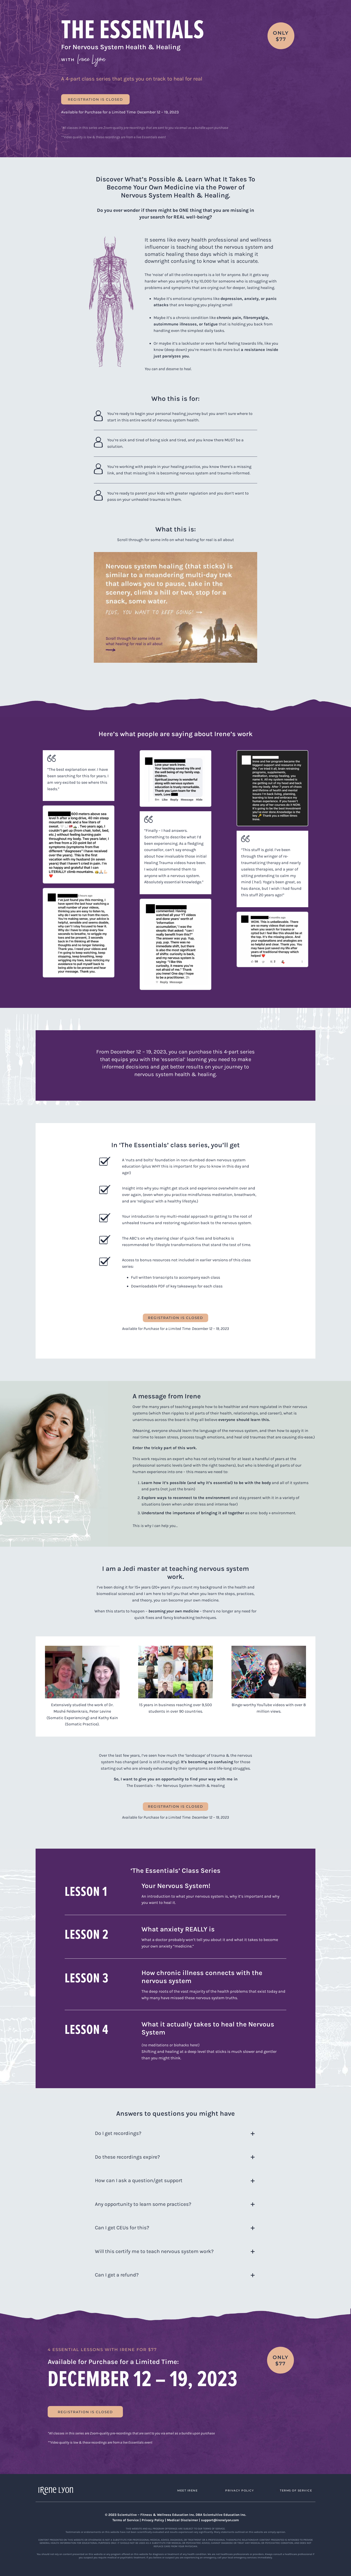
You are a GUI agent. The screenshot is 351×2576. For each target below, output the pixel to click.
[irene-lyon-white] (56, 2486)
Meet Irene (187, 2490)
